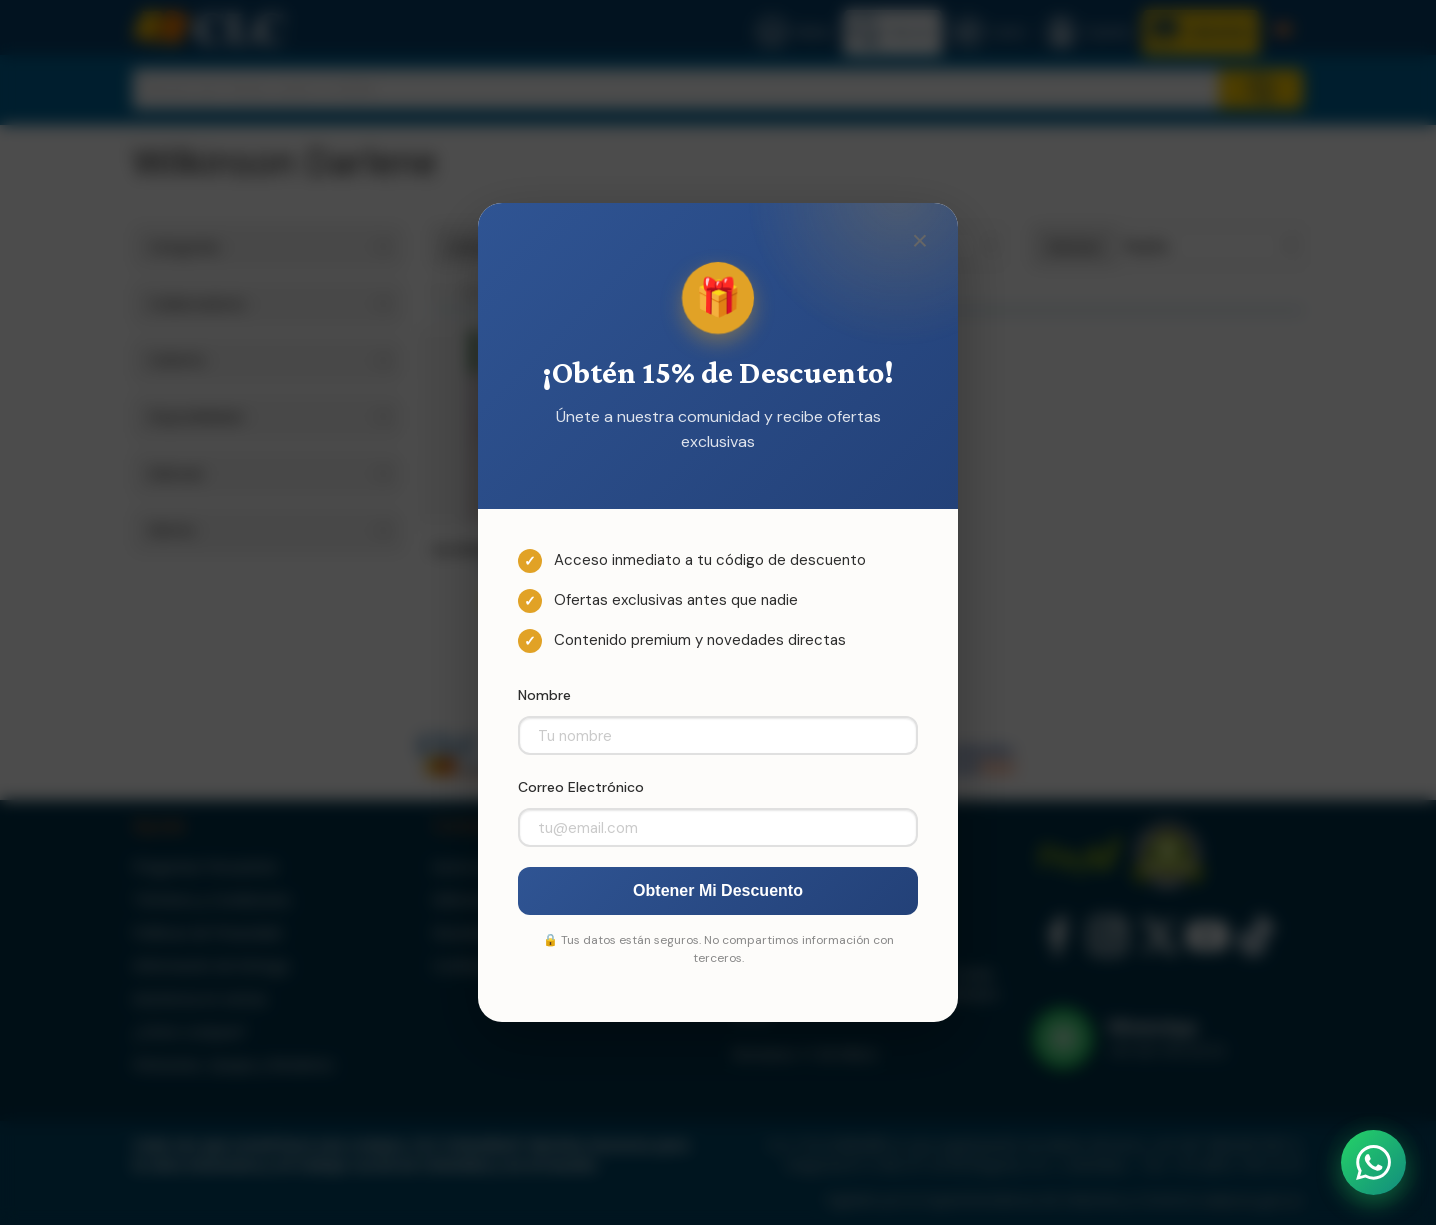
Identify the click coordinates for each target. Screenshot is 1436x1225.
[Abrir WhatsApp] (1373, 1162)
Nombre (544, 695)
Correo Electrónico (581, 787)
